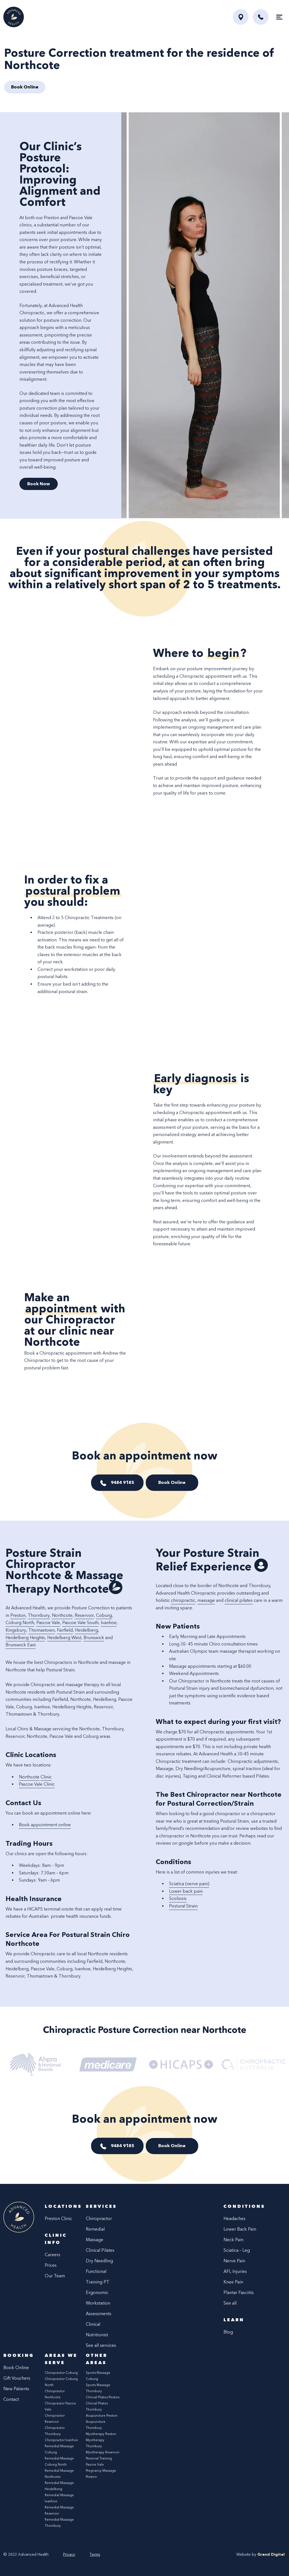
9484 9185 (122, 1482)
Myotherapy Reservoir (102, 2452)
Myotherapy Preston (101, 2434)
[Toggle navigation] (279, 17)
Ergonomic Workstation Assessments (98, 2303)
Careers (52, 2254)
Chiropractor (99, 2218)
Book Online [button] (24, 87)
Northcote (62, 1615)
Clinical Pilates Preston (103, 2397)
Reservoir (84, 1615)
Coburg (104, 1615)
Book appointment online (45, 1824)
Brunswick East (21, 1644)
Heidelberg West (64, 1637)
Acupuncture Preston (101, 2415)
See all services (101, 2345)
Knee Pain (233, 2282)
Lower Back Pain (239, 2229)
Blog (228, 2332)
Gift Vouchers (16, 2378)
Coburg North (20, 1622)
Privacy (69, 2554)
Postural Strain (183, 1906)
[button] (260, 17)
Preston (18, 1615)
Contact (11, 2399)
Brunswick (94, 1637)
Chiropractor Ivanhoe (61, 2440)
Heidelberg (86, 1630)
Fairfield (65, 1630)
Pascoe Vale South (80, 1622)
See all (230, 2303)
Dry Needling (99, 2260)
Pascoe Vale (48, 1622)
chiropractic (183, 1600)
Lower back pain (186, 1891)
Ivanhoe (109, 1622)
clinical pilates (239, 1600)
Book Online (171, 1482)
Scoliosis (178, 1898)
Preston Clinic (58, 2218)
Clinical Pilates (100, 2250)
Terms (95, 2554)
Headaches (234, 2218)
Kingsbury (16, 1630)
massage (206, 1600)
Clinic (46, 1777)
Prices (51, 2265)
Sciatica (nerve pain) (189, 1883)
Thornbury (39, 1615)
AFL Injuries (235, 2271)
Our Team (55, 2275)
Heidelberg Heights (25, 1637)
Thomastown (41, 1630)
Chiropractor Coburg (61, 2373)
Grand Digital (271, 2554)
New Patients (16, 2388)
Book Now (38, 483)
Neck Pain (233, 2239)
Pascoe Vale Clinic (37, 1784)
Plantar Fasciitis (238, 2292)
